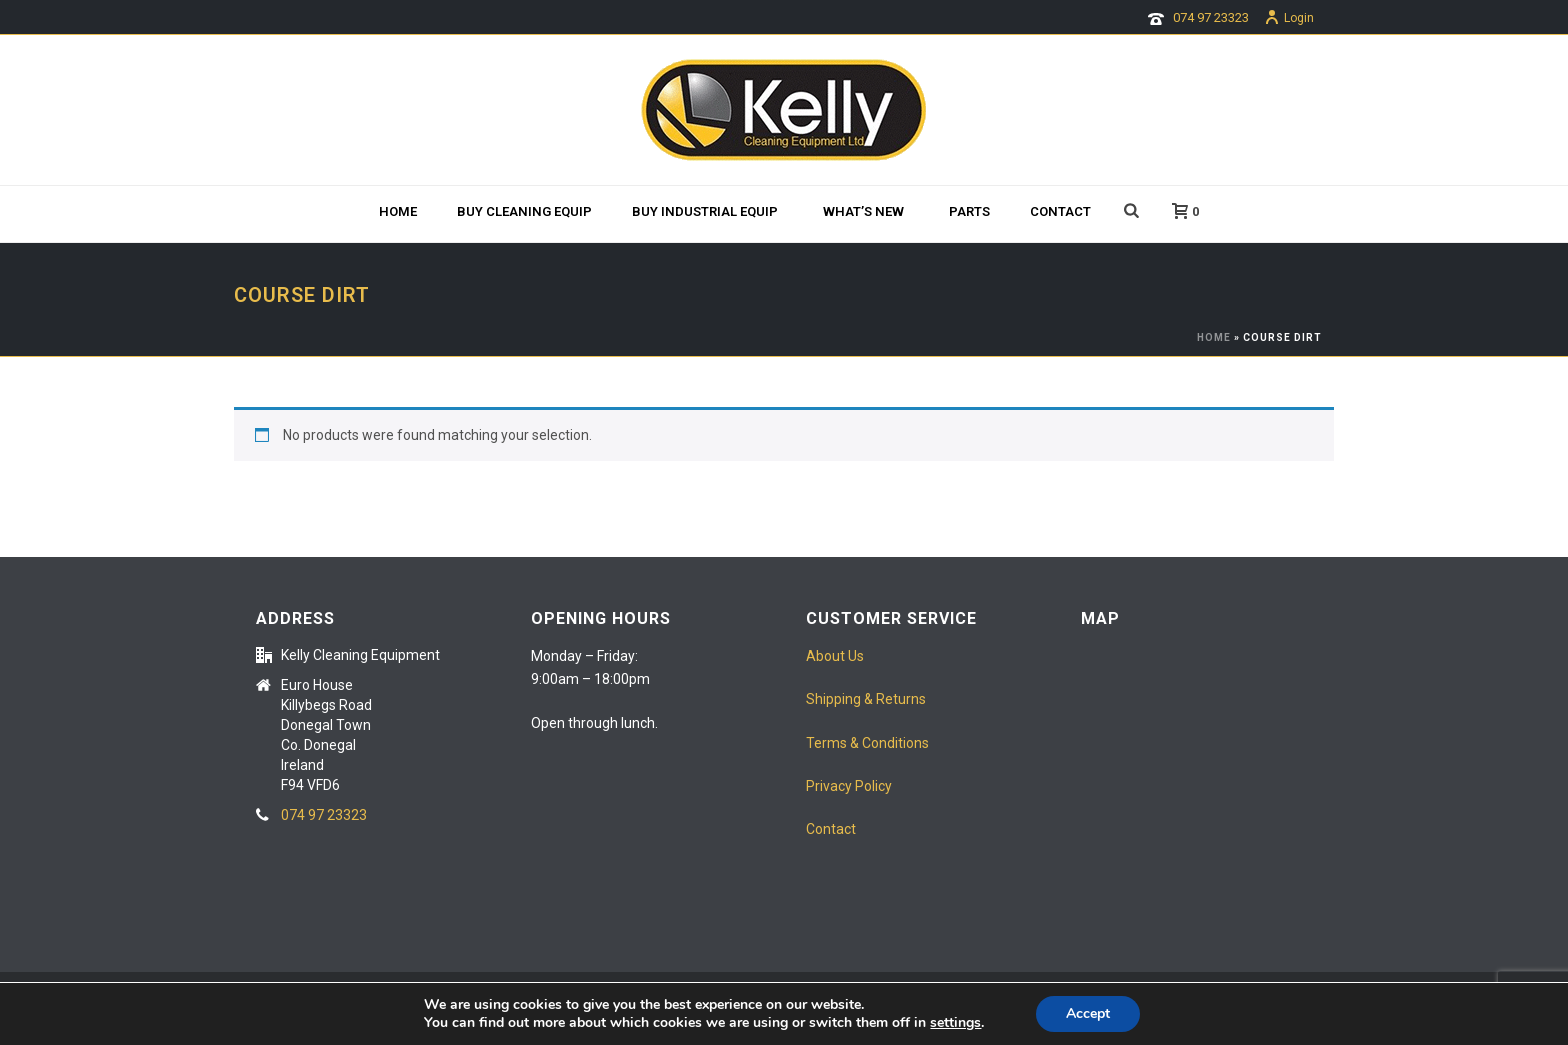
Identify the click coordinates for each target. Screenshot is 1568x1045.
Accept (1088, 1013)
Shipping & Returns (866, 699)
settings (955, 1023)
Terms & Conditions (867, 743)
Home (398, 211)
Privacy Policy (849, 786)
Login (1289, 18)
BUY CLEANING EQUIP (524, 211)
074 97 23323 (1211, 17)
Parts (969, 211)
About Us (835, 656)
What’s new (863, 211)
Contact (1060, 211)
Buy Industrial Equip (705, 211)
